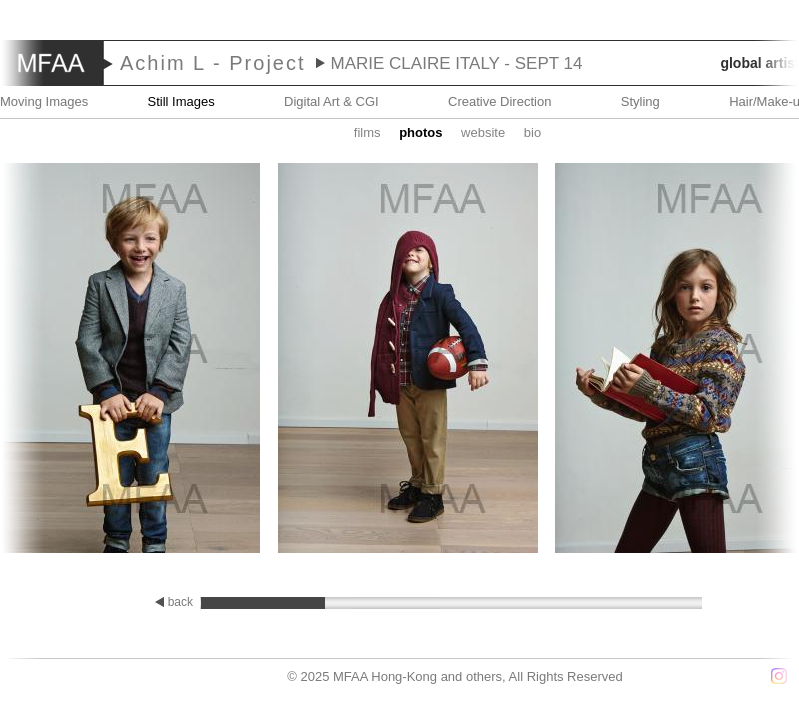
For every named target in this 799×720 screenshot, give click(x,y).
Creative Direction (499, 101)
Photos (420, 132)
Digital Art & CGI (331, 101)
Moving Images (44, 101)
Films (367, 132)
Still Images (181, 101)
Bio (532, 132)
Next (740, 360)
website (483, 132)
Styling (640, 101)
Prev (59, 360)
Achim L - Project (213, 63)
